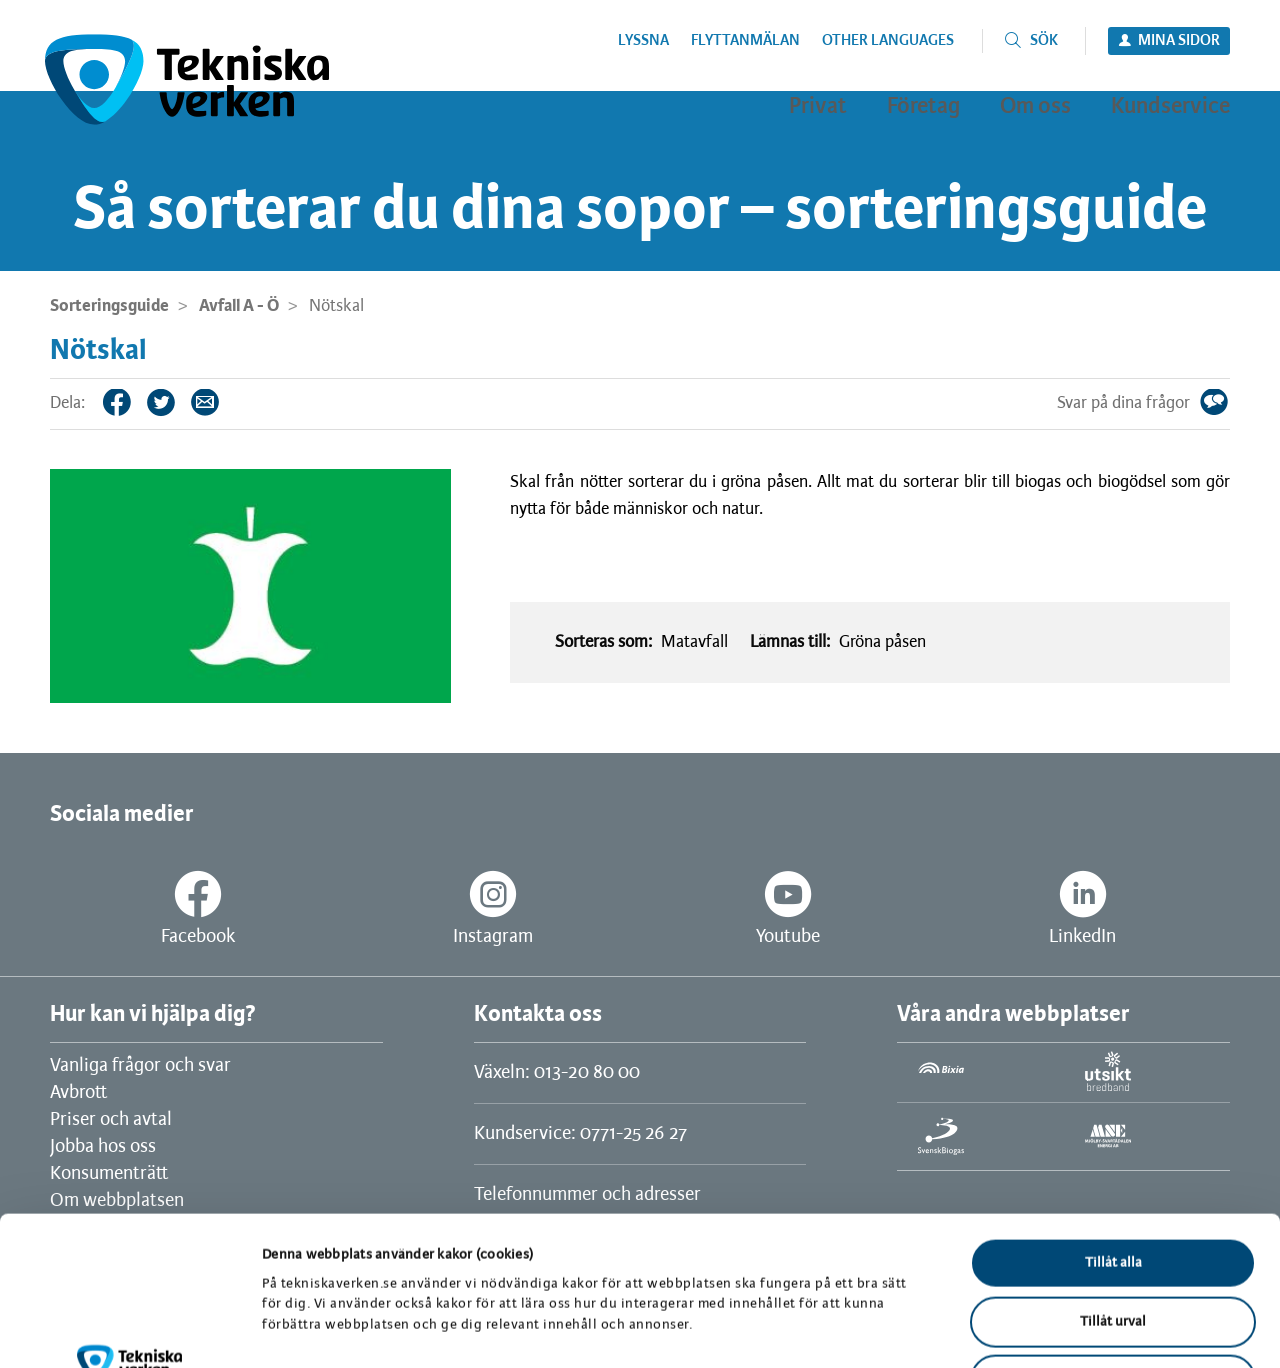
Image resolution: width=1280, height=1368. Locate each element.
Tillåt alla (1113, 1123)
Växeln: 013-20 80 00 (557, 1073)
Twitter (176, 402)
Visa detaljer (1038, 1328)
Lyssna (643, 41)
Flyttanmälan (745, 41)
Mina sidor (1179, 41)
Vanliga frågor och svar (140, 1066)
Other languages (888, 41)
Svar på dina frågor (1229, 402)
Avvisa (1113, 1240)
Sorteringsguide (109, 306)
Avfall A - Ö (239, 306)
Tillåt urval (1113, 1182)
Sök (1044, 41)
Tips (220, 402)
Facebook (132, 402)
